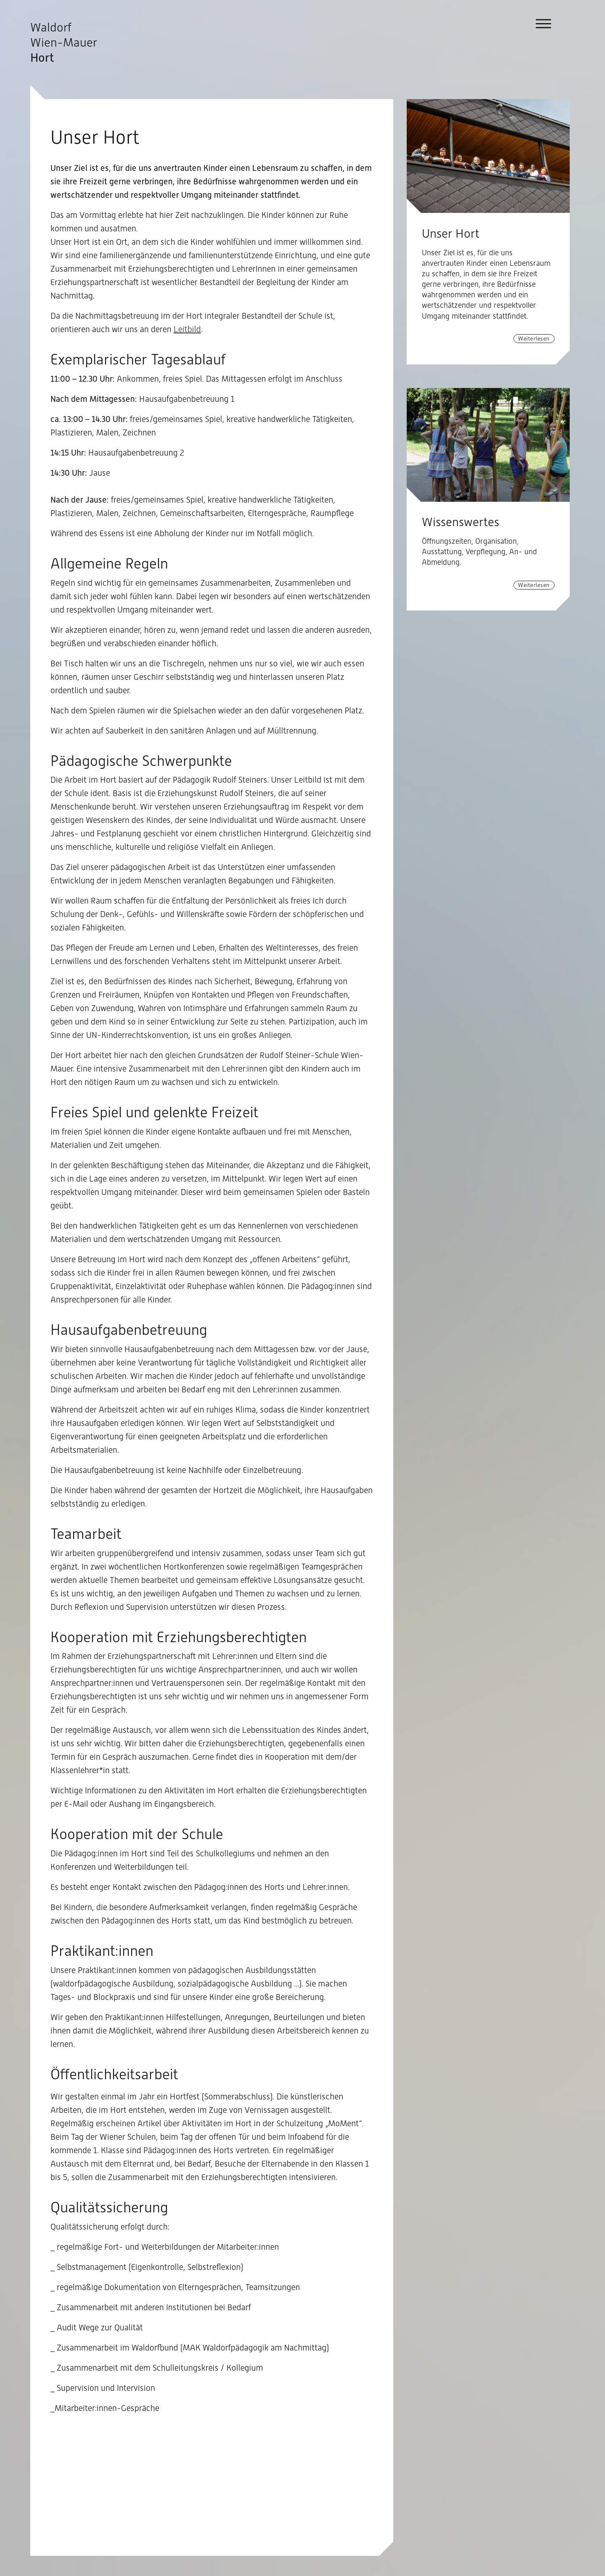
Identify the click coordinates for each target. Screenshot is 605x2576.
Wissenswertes (460, 522)
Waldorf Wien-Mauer (63, 42)
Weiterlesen (534, 338)
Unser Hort (450, 233)
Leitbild (187, 329)
